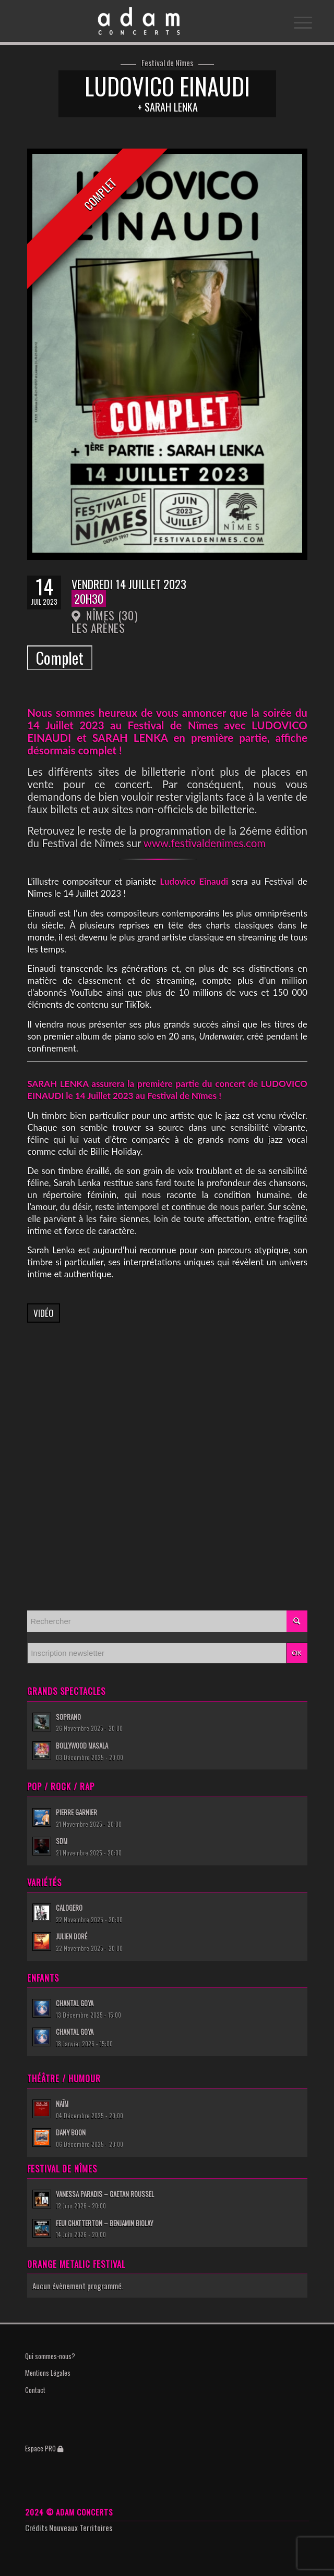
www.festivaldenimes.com (205, 843)
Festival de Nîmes (167, 63)
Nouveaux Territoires (80, 2527)
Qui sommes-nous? (50, 2356)
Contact (35, 2390)
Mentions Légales (47, 2372)
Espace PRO (44, 2448)
